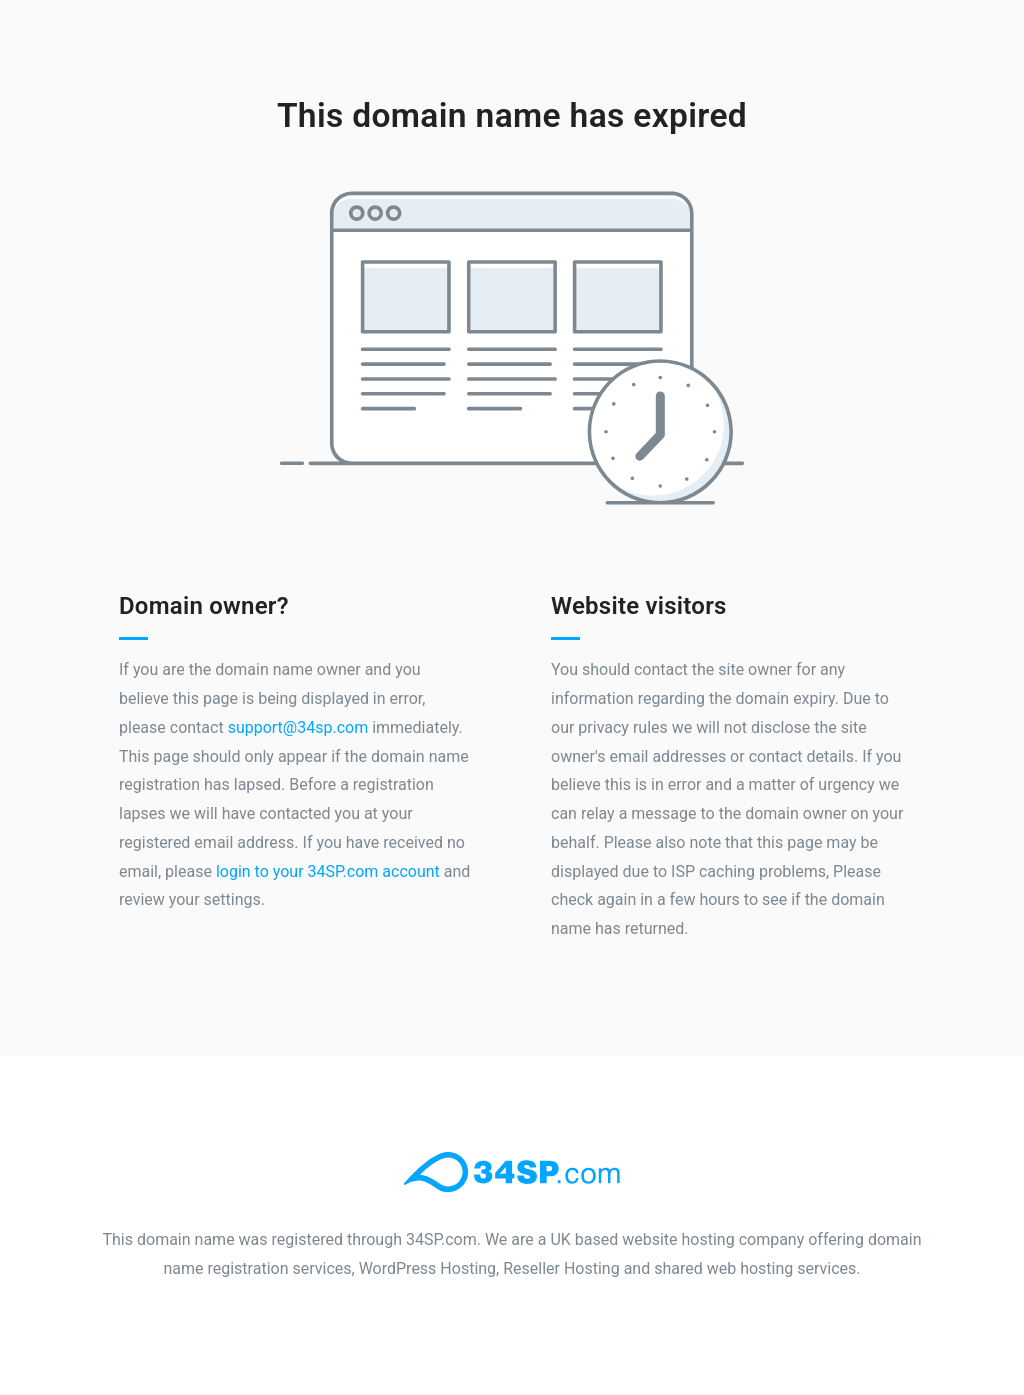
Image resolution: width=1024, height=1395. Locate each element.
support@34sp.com (298, 727)
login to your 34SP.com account (328, 871)
